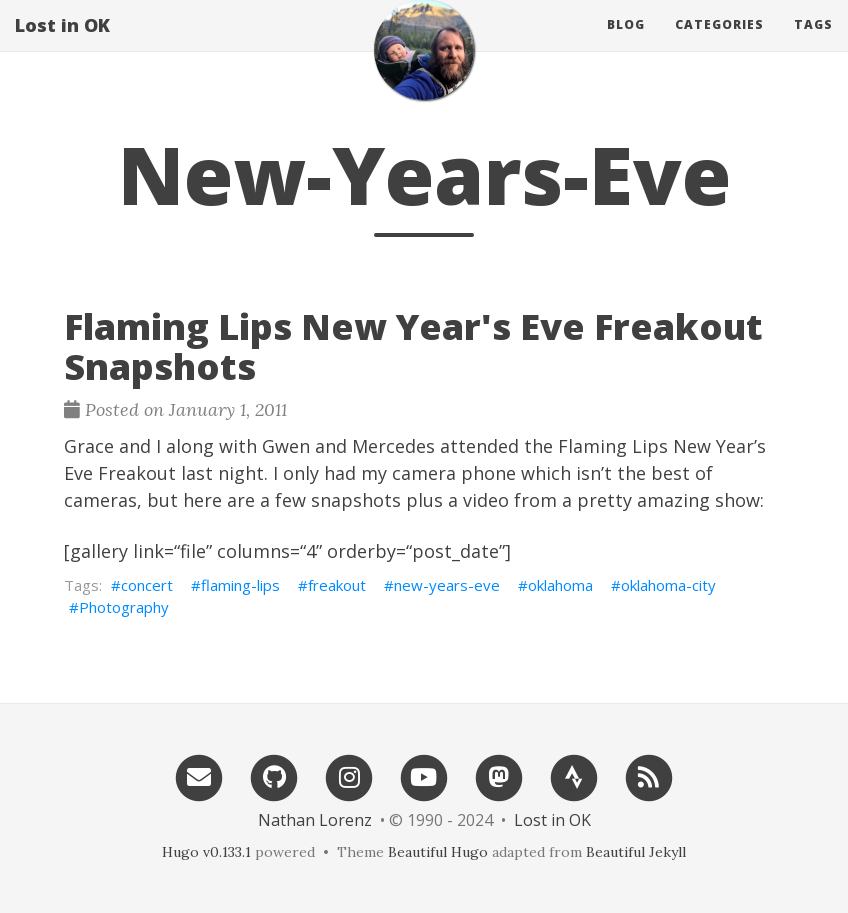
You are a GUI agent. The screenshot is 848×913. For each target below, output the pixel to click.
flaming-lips (240, 585)
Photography (124, 607)
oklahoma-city (668, 585)
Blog (626, 44)
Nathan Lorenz (315, 820)
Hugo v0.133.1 (206, 852)
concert (147, 585)
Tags (813, 44)
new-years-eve (447, 585)
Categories (719, 44)
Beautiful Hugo (438, 852)
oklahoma (560, 585)
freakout (337, 585)
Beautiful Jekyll (636, 852)
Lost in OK (62, 45)
